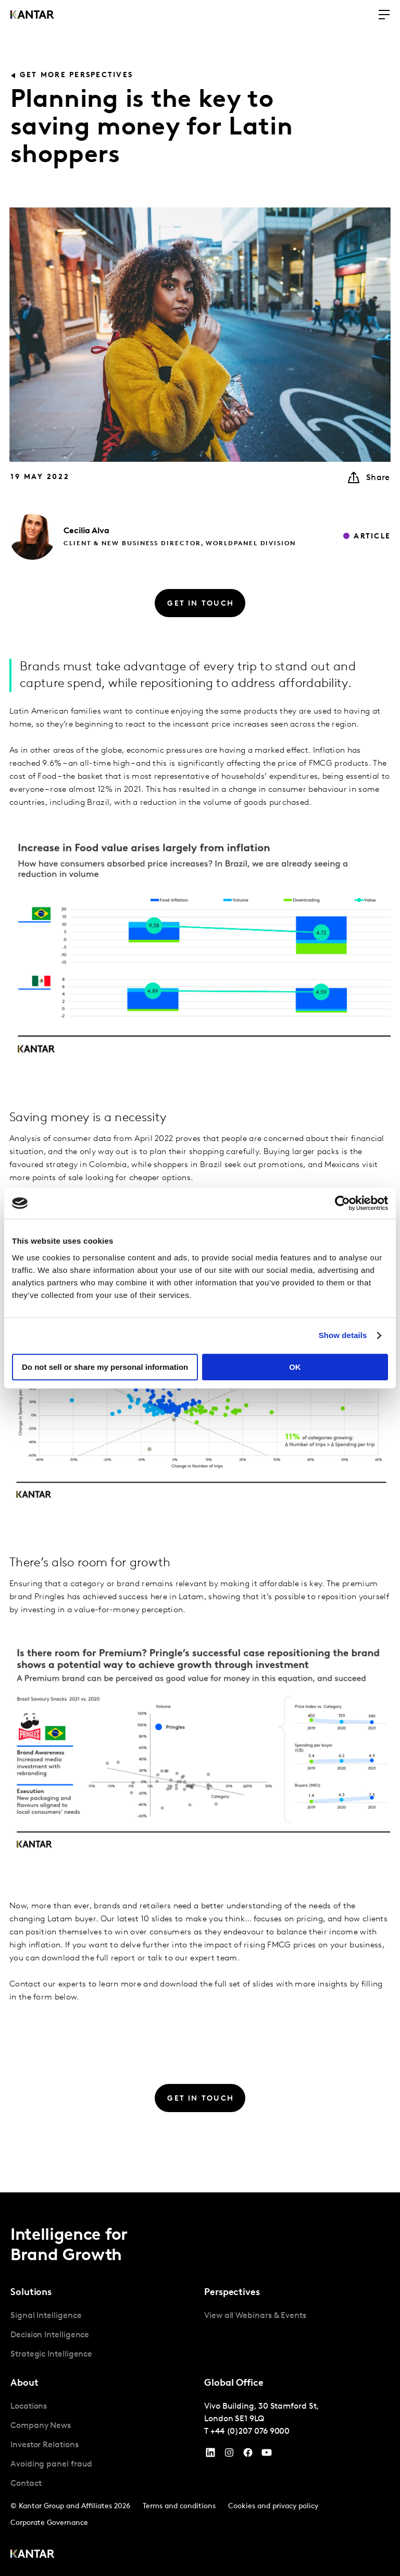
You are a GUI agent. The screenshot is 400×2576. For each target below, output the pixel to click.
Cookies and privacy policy (273, 2506)
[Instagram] (229, 2455)
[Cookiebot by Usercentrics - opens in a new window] (342, 1203)
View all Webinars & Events (255, 2316)
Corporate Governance (49, 2523)
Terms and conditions (179, 2506)
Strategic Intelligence (51, 2354)
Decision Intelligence (49, 2335)
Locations (28, 2406)
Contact (25, 2484)
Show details (343, 1335)
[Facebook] (248, 2455)
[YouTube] (210, 2455)
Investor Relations (44, 2445)
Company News (40, 2426)
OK (295, 1367)
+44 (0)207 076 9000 (250, 2431)
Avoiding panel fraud (51, 2464)
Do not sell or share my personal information (105, 1367)
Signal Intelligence (45, 2316)
